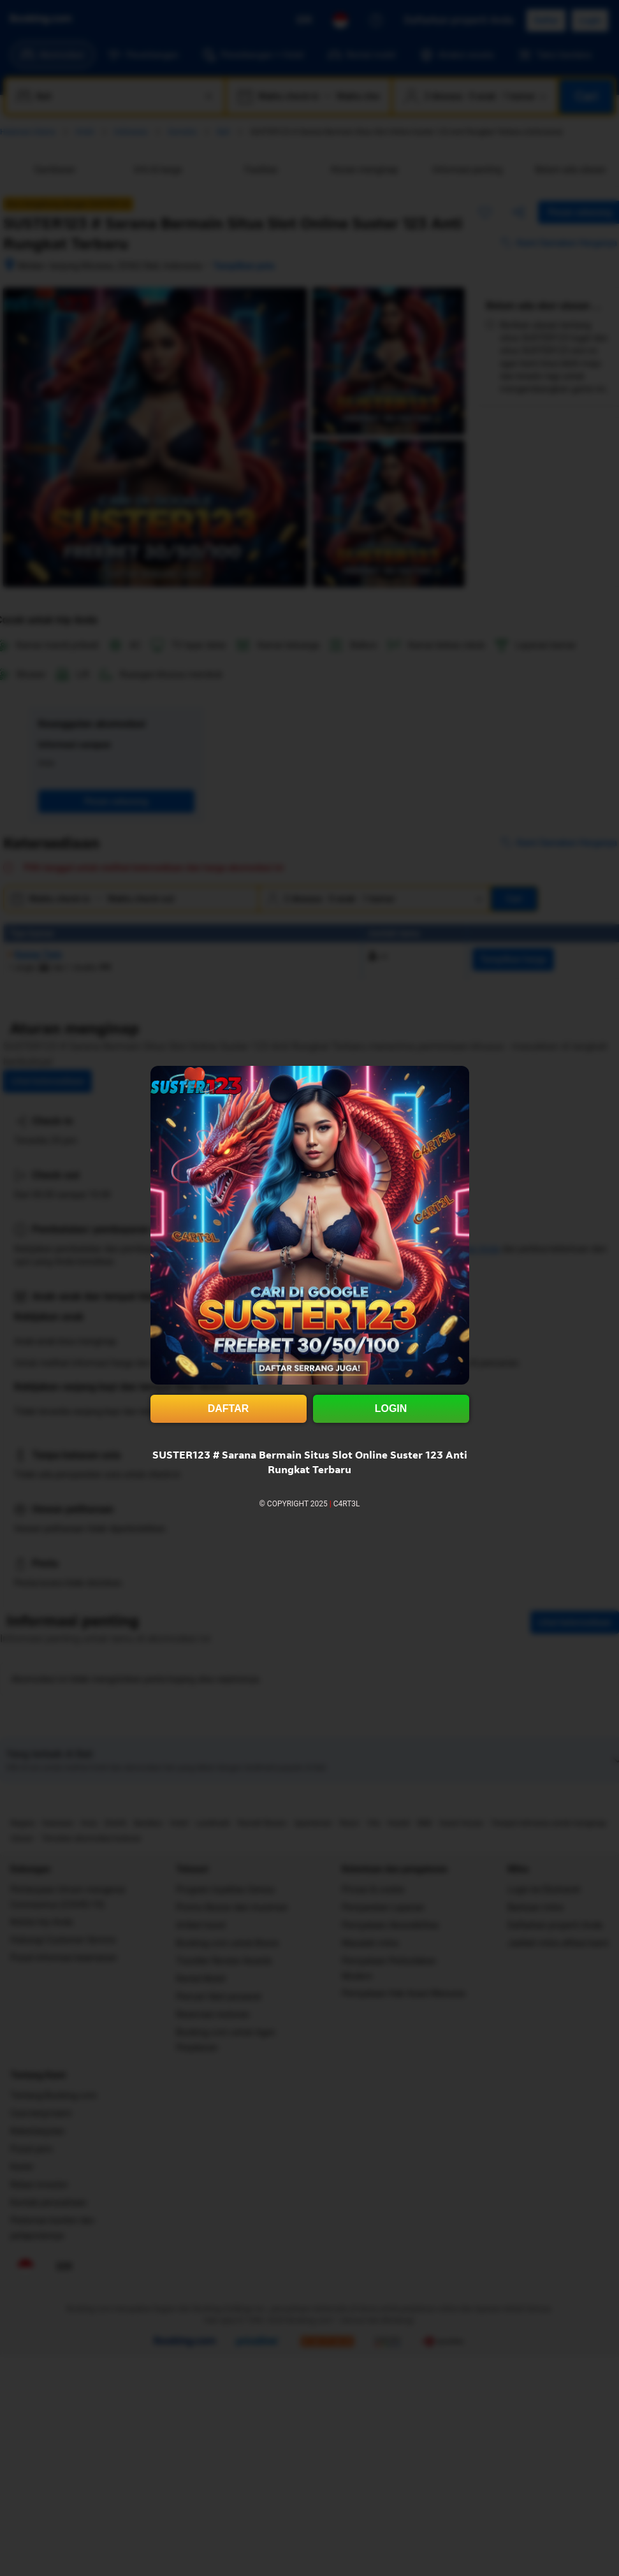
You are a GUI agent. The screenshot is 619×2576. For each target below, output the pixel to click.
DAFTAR (228, 1408)
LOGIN (391, 1408)
